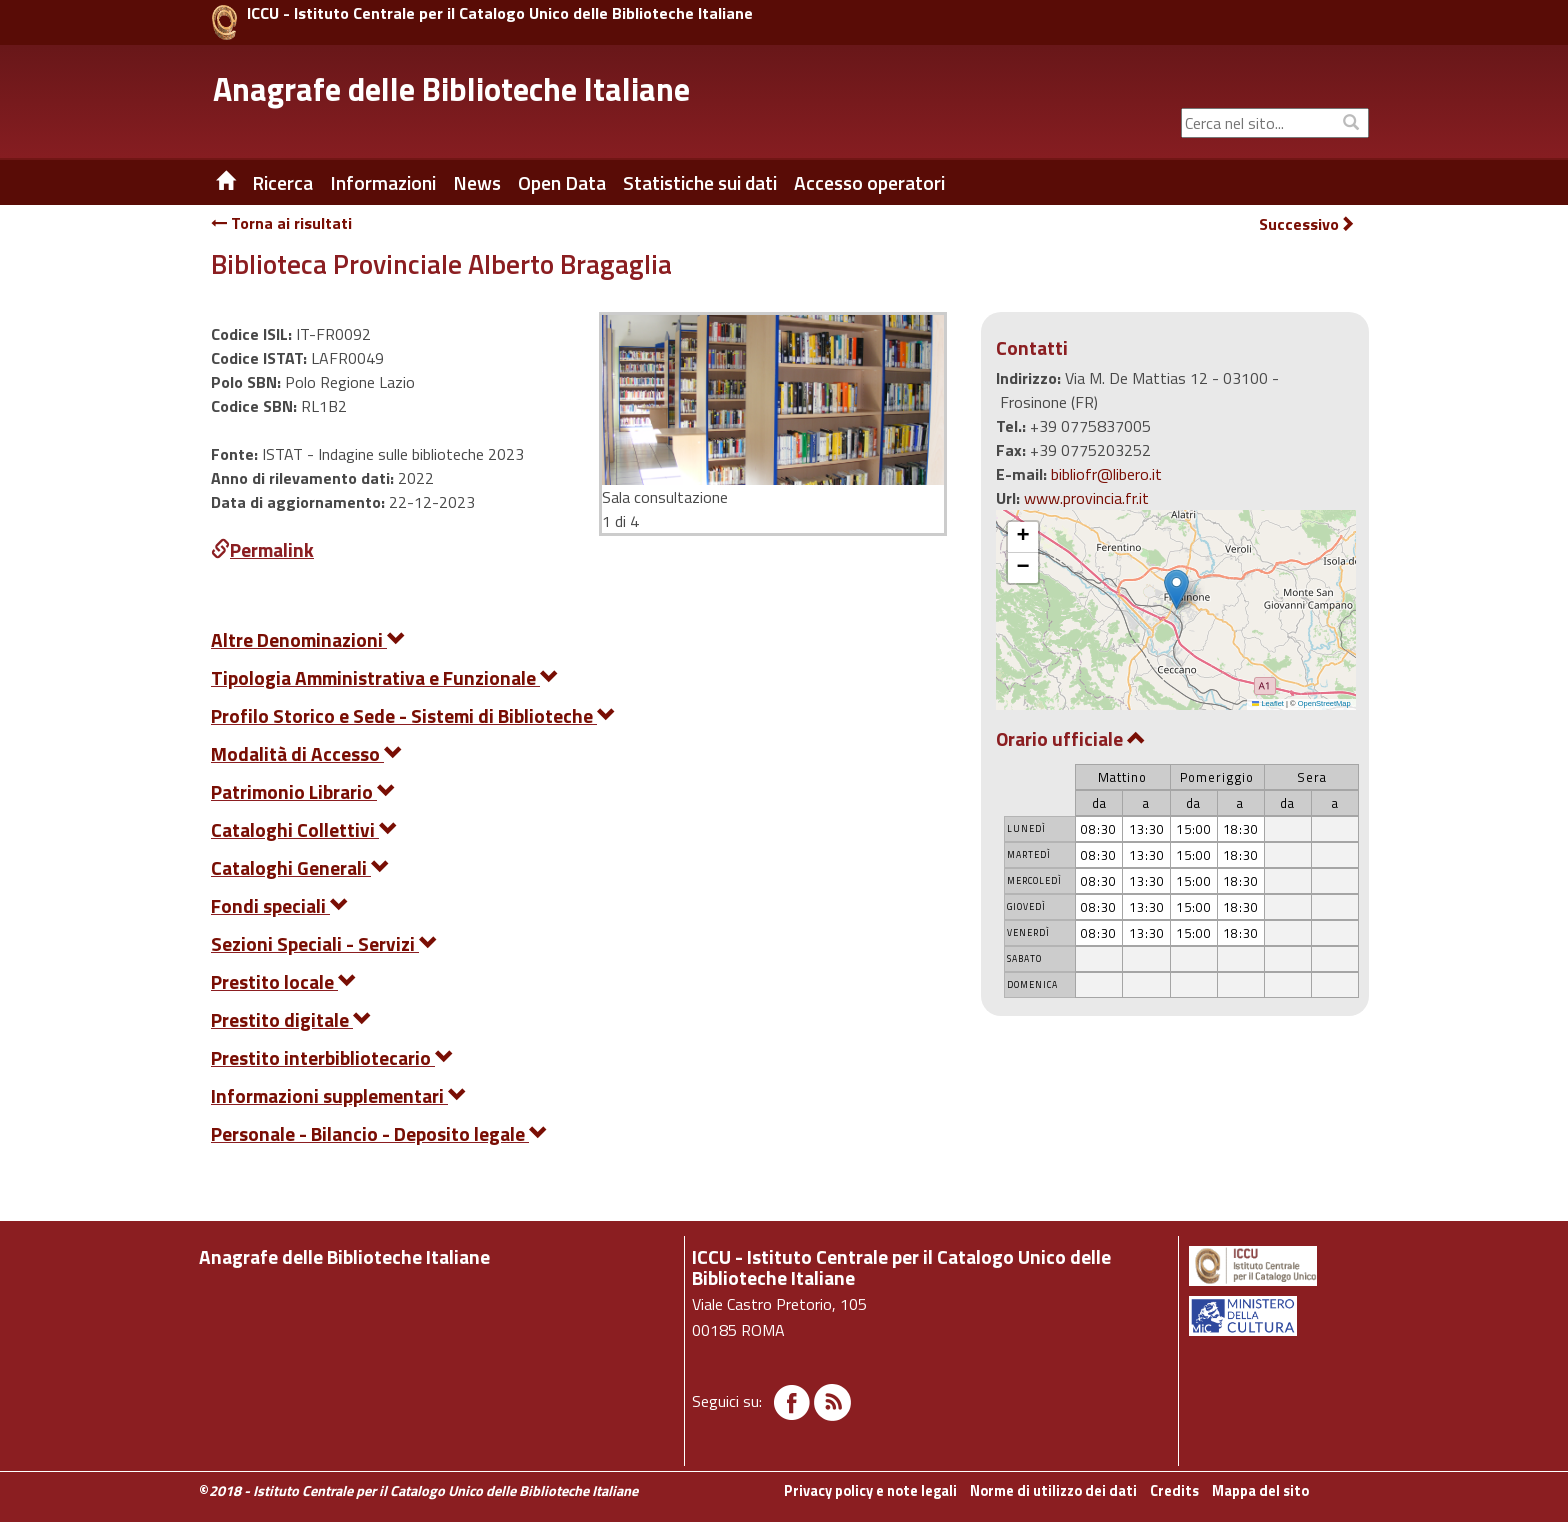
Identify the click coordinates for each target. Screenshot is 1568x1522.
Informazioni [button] (383, 183)
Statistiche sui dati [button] (700, 183)
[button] (1176, 589)
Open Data (562, 183)
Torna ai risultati (281, 223)
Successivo (1307, 224)
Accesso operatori (869, 183)
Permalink (262, 549)
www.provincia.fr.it (1086, 498)
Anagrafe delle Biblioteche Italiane (451, 89)
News (477, 183)
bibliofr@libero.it (1106, 474)
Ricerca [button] (282, 183)
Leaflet (1268, 703)
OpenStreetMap (1324, 703)
